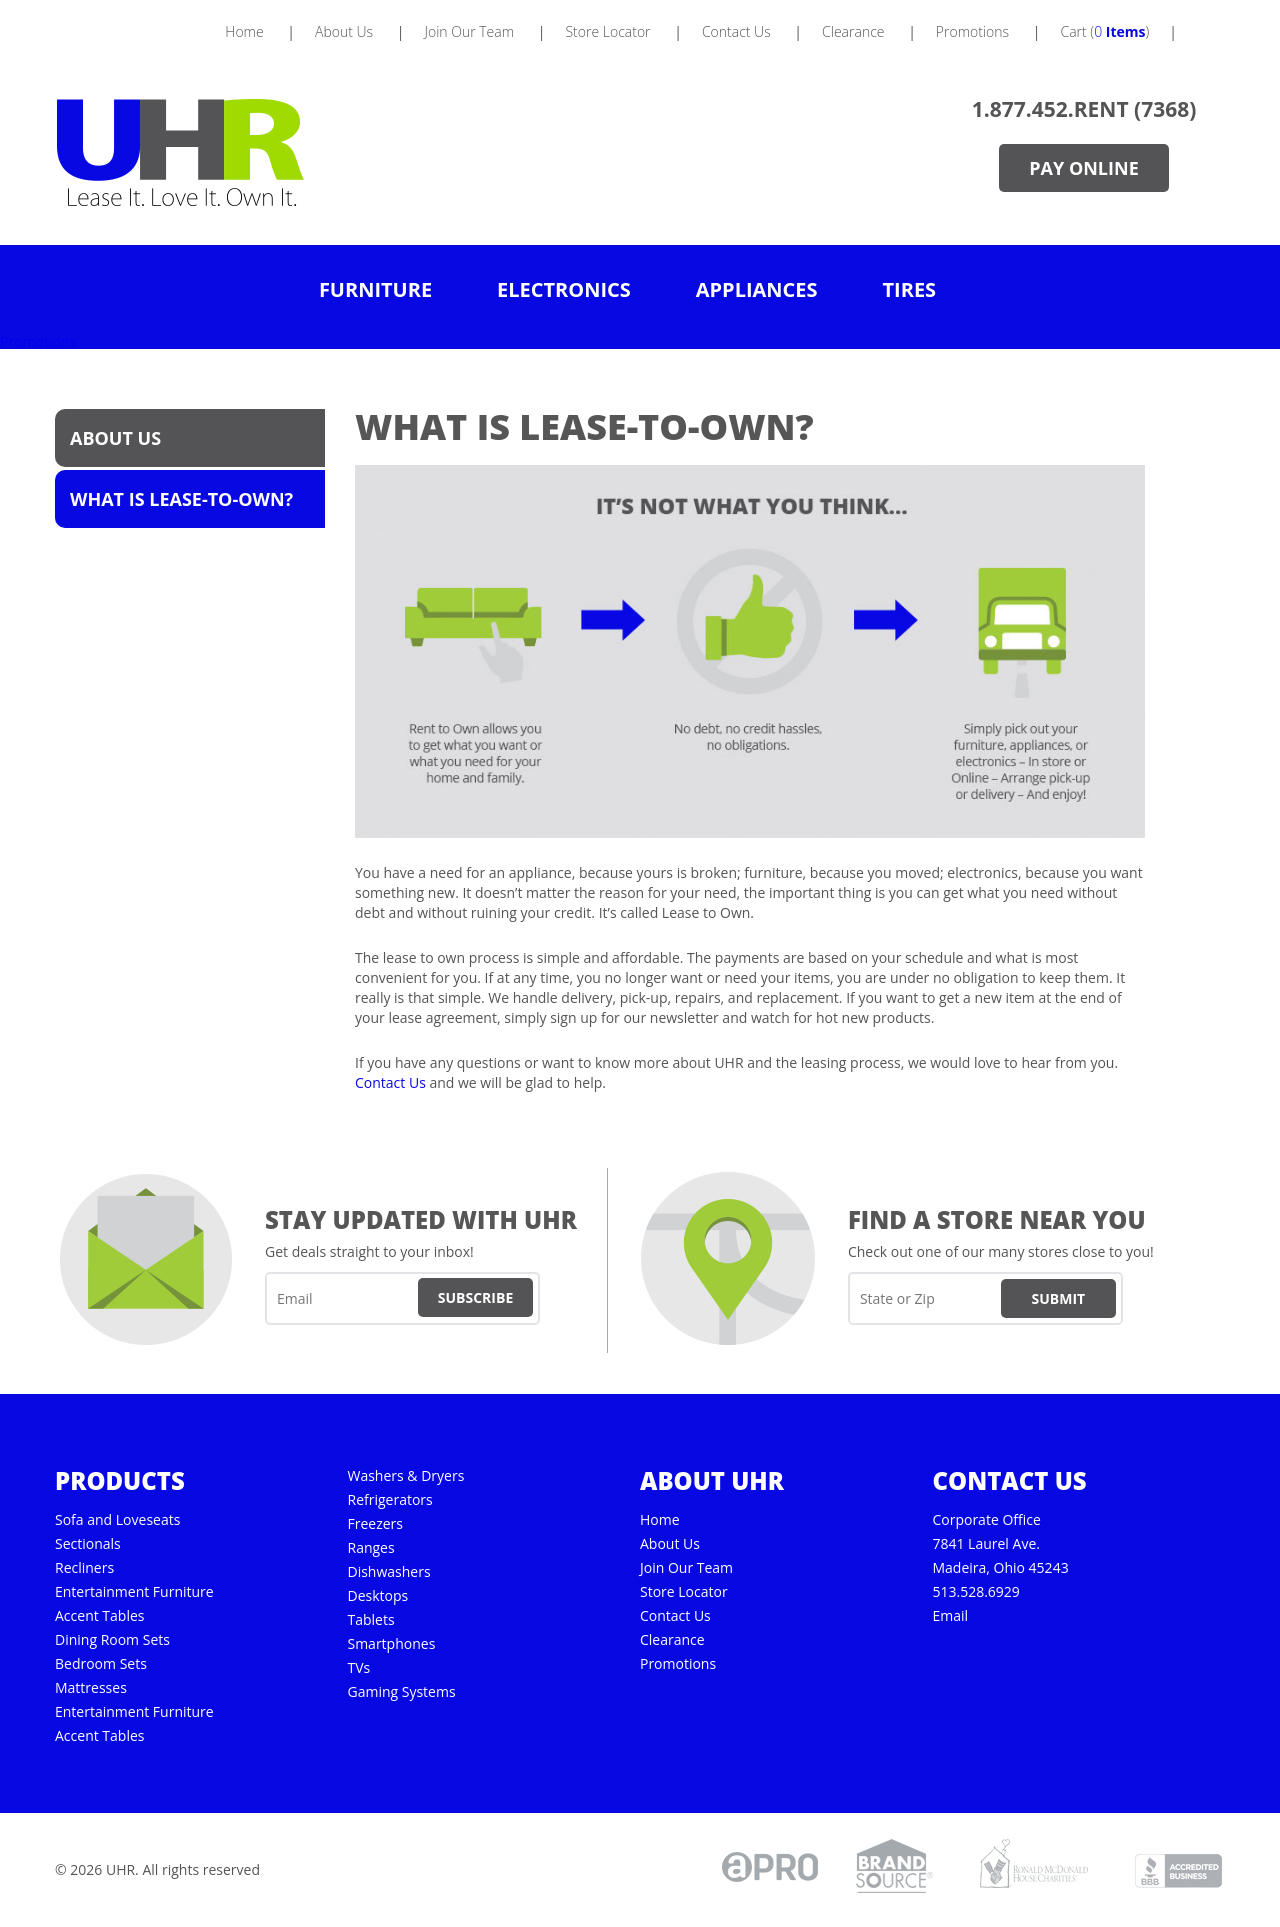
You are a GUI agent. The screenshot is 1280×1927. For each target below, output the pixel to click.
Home (660, 1520)
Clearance (672, 1640)
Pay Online (1083, 168)
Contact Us (390, 1082)
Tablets (370, 1620)
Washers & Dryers (405, 1476)
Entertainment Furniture (134, 1592)
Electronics (564, 289)
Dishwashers (388, 1572)
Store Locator (684, 1592)
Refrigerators (389, 1500)
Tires (910, 289)
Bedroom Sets (101, 1664)
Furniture (375, 289)
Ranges (370, 1548)
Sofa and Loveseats (117, 1520)
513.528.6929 (975, 1592)
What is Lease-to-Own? (181, 499)
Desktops (377, 1596)
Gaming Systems (401, 1692)
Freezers (375, 1524)
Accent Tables (99, 1616)
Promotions (38, 341)
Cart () (1104, 31)
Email (950, 1616)
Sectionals (88, 1544)
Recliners (84, 1568)
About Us (115, 438)
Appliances (757, 289)
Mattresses (91, 1688)
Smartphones (391, 1644)
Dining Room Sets (112, 1640)
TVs (358, 1668)
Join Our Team (686, 1568)
